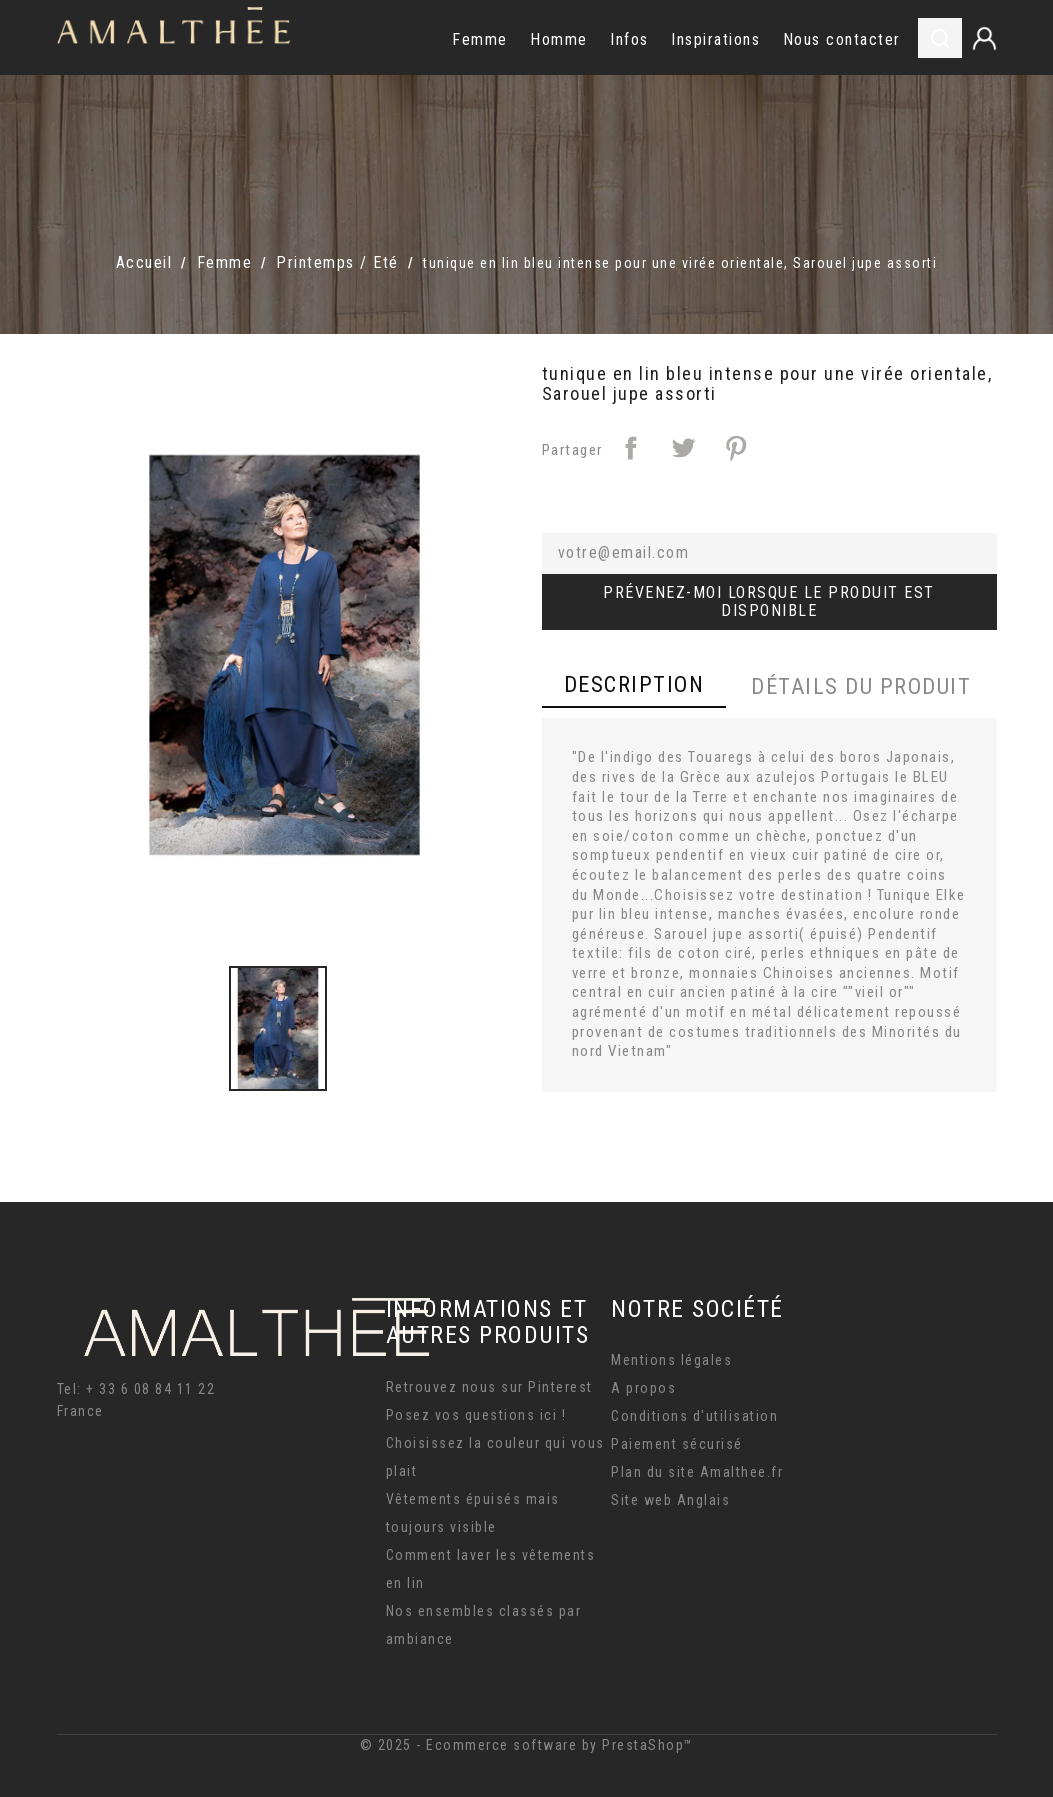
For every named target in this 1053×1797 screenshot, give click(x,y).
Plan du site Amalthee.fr (697, 1472)
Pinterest (736, 448)
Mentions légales (671, 1360)
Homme (559, 39)
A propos (643, 1388)
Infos (629, 39)
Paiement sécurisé (677, 1444)
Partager (631, 448)
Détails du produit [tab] (861, 686)
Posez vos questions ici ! (476, 1415)
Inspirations (715, 39)
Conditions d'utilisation (694, 1416)
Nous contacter (842, 39)
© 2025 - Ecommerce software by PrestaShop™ (527, 1745)
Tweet (683, 448)
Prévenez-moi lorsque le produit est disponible (769, 601)
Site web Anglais (670, 1500)
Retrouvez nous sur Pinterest (489, 1387)
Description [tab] (634, 684)
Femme (480, 39)
